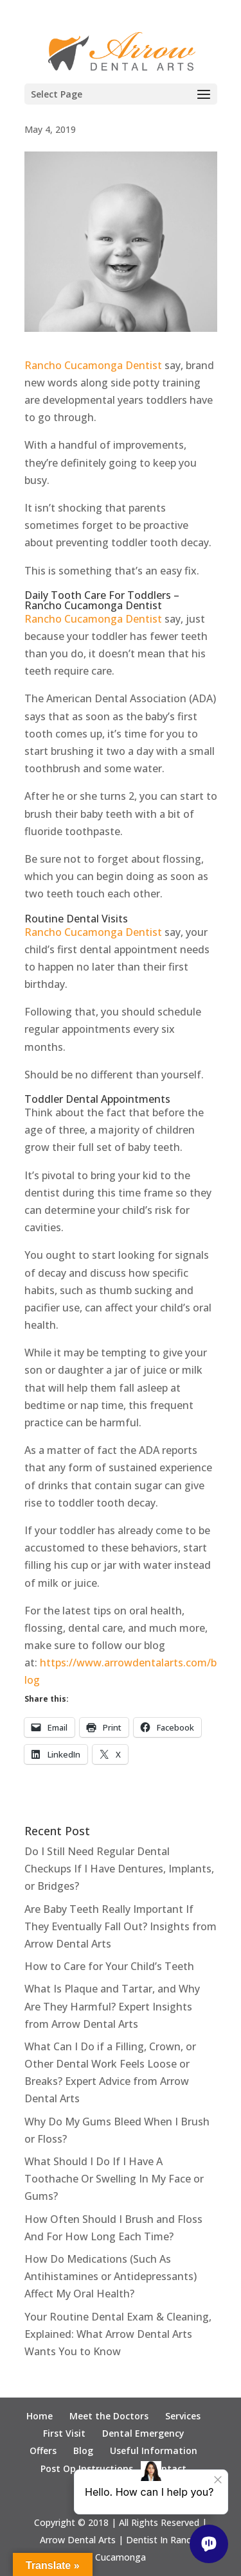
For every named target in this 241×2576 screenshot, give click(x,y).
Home (39, 2416)
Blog (83, 2450)
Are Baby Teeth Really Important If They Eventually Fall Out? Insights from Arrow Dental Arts (120, 1926)
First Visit (64, 2433)
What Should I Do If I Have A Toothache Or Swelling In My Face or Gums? (114, 2178)
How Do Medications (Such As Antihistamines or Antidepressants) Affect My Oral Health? (110, 2276)
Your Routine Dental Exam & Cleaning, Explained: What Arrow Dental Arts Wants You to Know (117, 2334)
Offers (43, 2450)
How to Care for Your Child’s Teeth (109, 1966)
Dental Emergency (143, 2433)
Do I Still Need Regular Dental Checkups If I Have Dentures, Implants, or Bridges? (119, 1868)
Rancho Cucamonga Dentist (93, 365)
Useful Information (153, 2450)
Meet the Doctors (108, 2416)
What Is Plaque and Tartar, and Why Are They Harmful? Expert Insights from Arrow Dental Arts (112, 2006)
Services (183, 2416)
